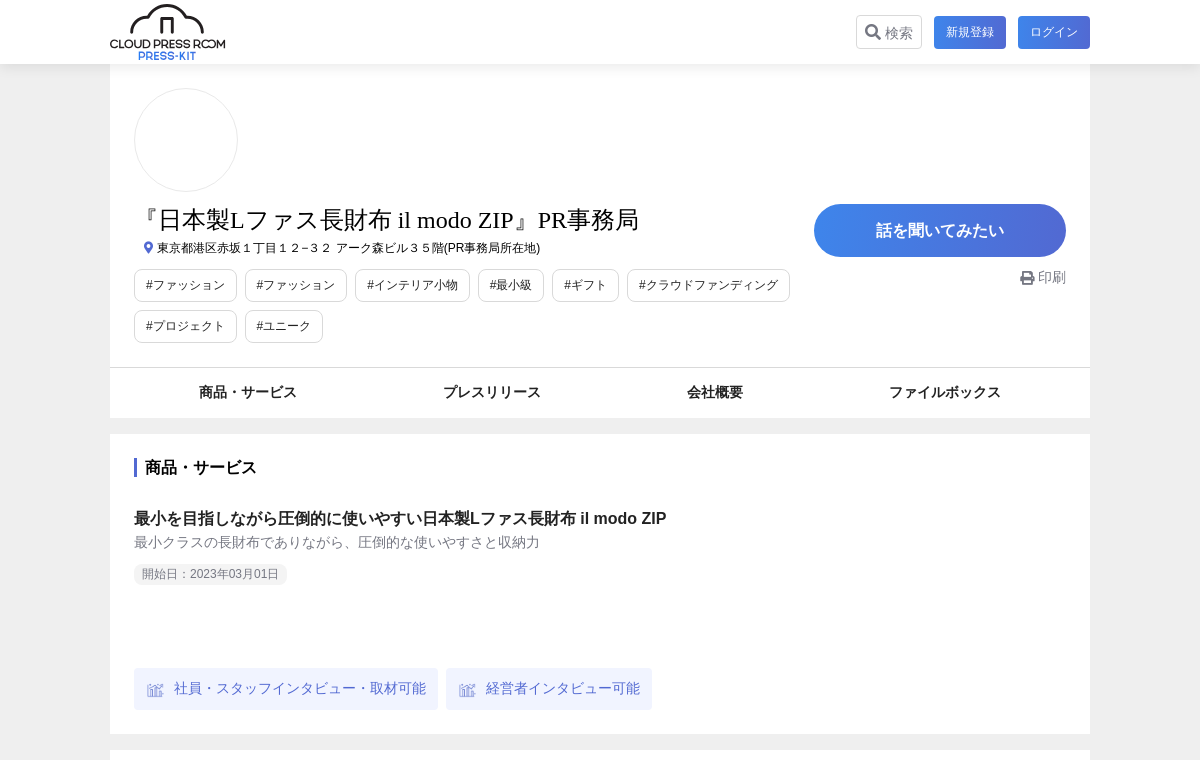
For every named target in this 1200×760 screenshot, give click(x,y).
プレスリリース (492, 392)
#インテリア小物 (412, 285)
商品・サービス (248, 392)
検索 (889, 32)
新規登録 (970, 32)
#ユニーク (284, 326)
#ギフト (585, 285)
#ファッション (185, 285)
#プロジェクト (185, 326)
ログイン (1054, 32)
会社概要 (715, 392)
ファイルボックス (945, 392)
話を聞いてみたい (940, 230)
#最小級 (511, 285)
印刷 (1043, 277)
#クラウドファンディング (708, 285)
